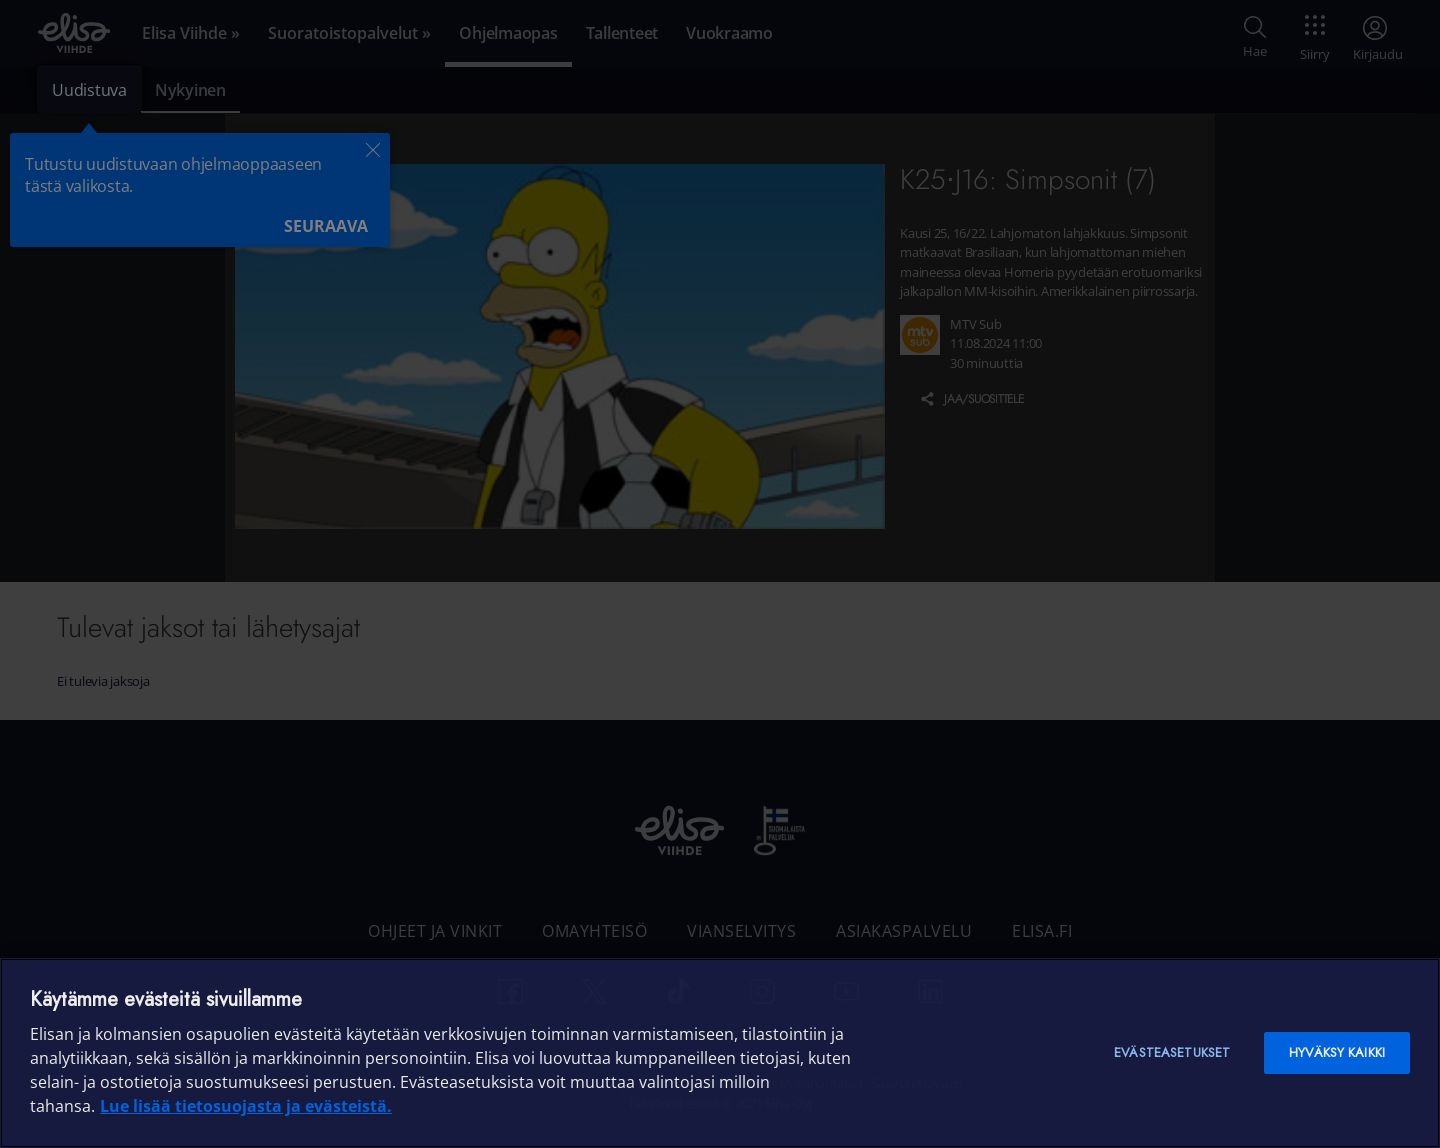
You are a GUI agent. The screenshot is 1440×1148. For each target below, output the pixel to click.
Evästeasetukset (1172, 1052)
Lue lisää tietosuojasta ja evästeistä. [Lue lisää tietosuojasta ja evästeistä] (246, 1106)
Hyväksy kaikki (1337, 1052)
